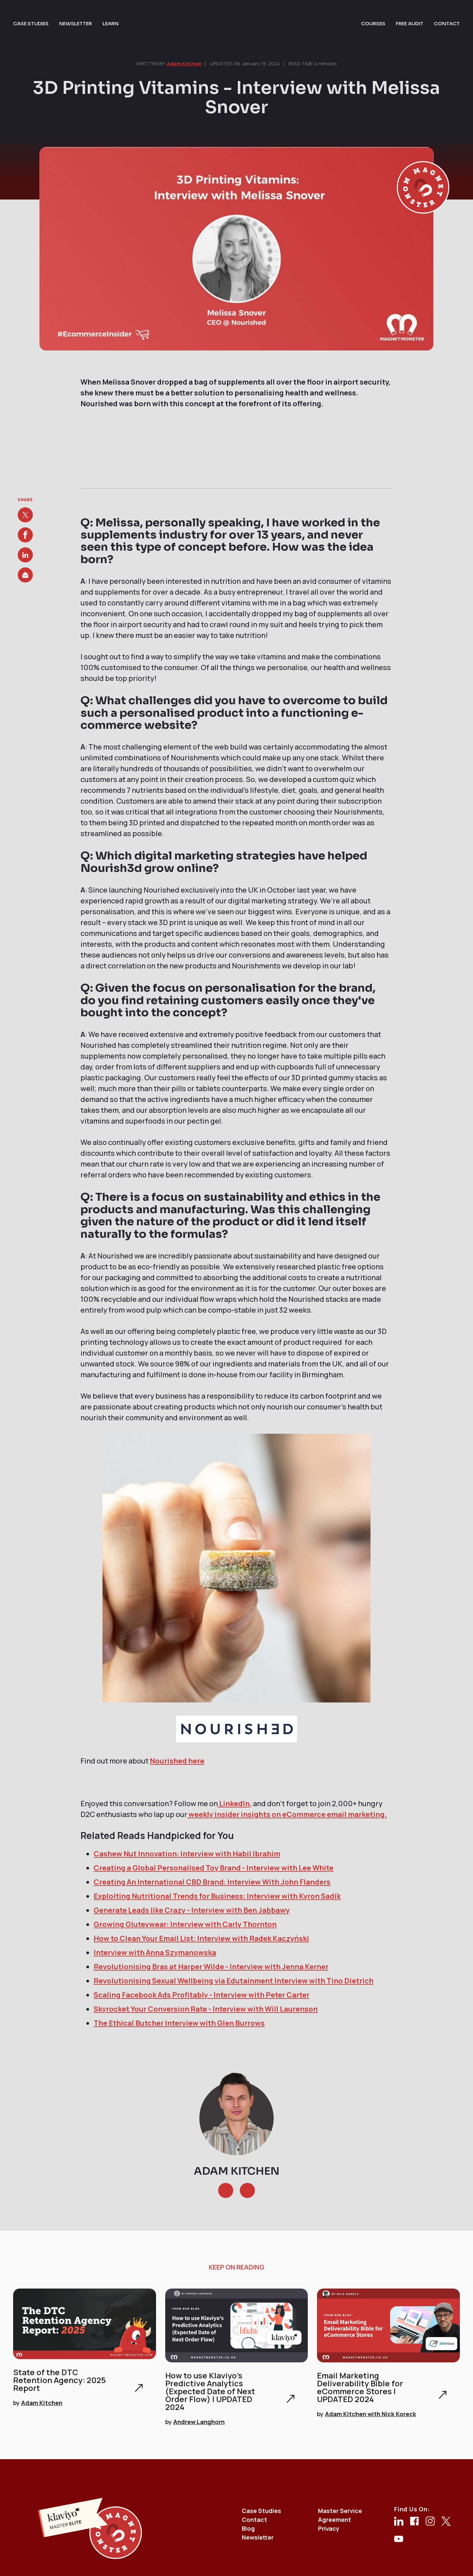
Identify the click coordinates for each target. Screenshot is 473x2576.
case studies (31, 23)
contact (447, 23)
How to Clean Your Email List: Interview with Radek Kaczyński (201, 1938)
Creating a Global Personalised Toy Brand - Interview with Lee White (213, 1868)
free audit (409, 23)
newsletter (75, 23)
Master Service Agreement (340, 2515)
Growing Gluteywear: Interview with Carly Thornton (185, 1924)
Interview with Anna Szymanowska (155, 1952)
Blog (248, 2528)
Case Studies (261, 2511)
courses (373, 23)
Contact (254, 2519)
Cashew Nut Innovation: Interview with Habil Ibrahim (187, 1854)
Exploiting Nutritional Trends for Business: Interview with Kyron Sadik (217, 1896)
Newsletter (258, 2537)
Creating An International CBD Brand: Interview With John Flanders (212, 1882)
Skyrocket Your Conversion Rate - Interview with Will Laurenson (206, 2009)
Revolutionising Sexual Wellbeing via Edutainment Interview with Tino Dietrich (233, 1981)
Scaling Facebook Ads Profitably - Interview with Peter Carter (201, 1995)
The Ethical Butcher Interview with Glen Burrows (179, 2023)
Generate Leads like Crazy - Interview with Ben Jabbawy (192, 1910)
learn (110, 23)
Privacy (328, 2528)
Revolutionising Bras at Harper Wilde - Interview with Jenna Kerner (211, 1967)
